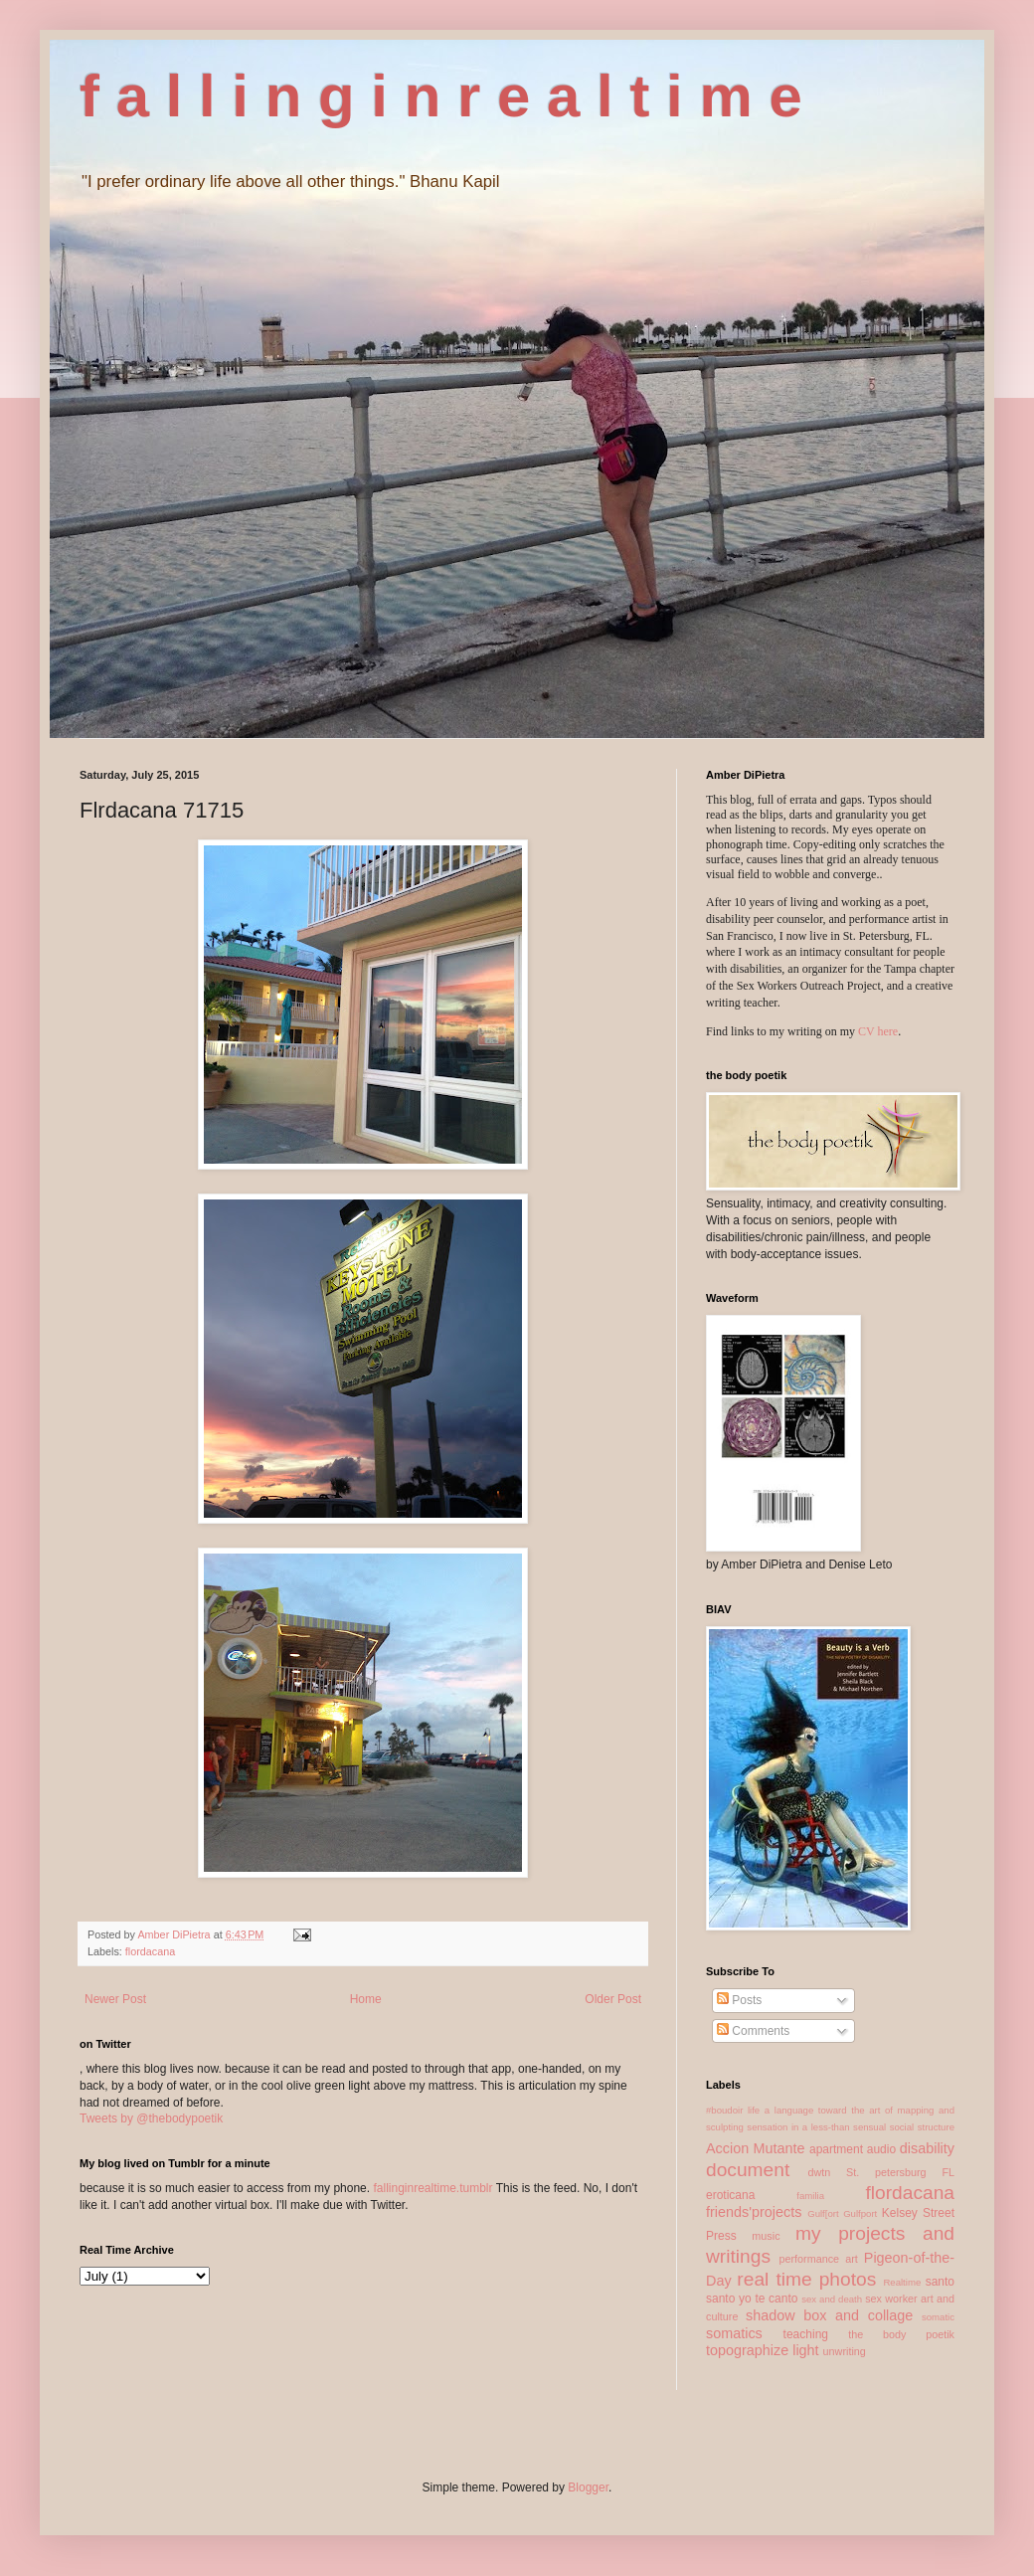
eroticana (730, 2195)
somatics (734, 2333)
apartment (836, 2149)
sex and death (831, 2299)
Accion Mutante (755, 2148)
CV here (878, 1031)
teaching (805, 2334)
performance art (817, 2259)
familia (810, 2195)
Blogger (588, 2487)
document (747, 2169)
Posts (739, 2000)
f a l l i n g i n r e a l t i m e (441, 96)
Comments (753, 2031)
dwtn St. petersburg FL (880, 2172)
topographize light (762, 2350)
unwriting (844, 2351)
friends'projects (753, 2212)
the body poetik (901, 2334)
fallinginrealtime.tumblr (432, 2188)
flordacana (150, 1951)
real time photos (806, 2279)
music (765, 2236)
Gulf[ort (822, 2213)
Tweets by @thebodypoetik (151, 2118)
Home (366, 1999)
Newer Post (115, 1999)
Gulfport (860, 2213)
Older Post (613, 1999)
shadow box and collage (829, 2315)
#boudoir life (733, 2110)
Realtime (902, 2282)
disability (927, 2148)
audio (881, 2149)
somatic (938, 2316)
